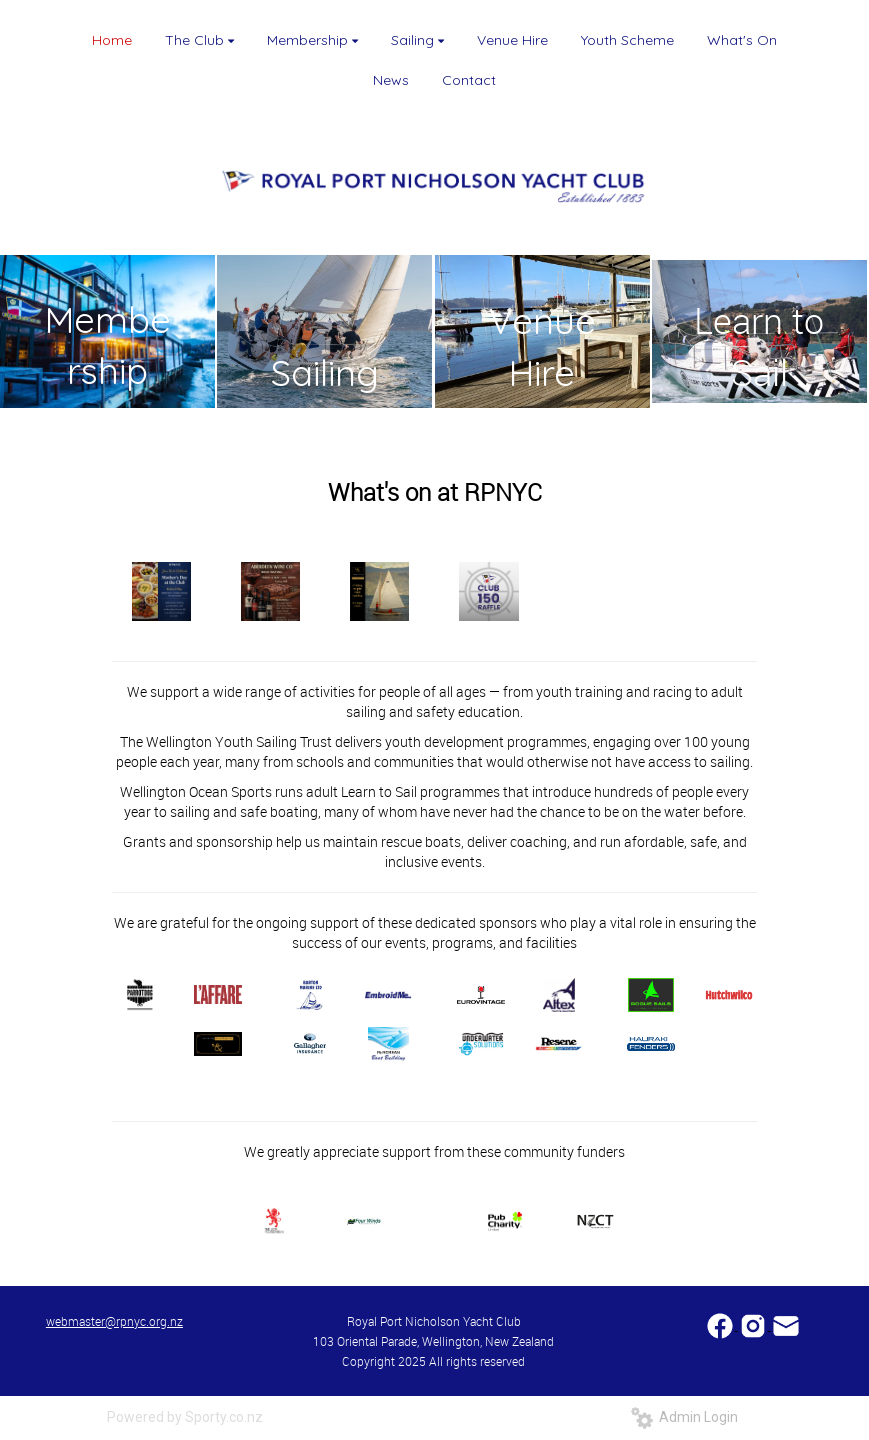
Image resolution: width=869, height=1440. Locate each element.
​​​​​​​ (786, 1324)
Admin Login (684, 1417)
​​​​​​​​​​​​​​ (721, 1324)
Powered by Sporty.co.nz (185, 1417)
